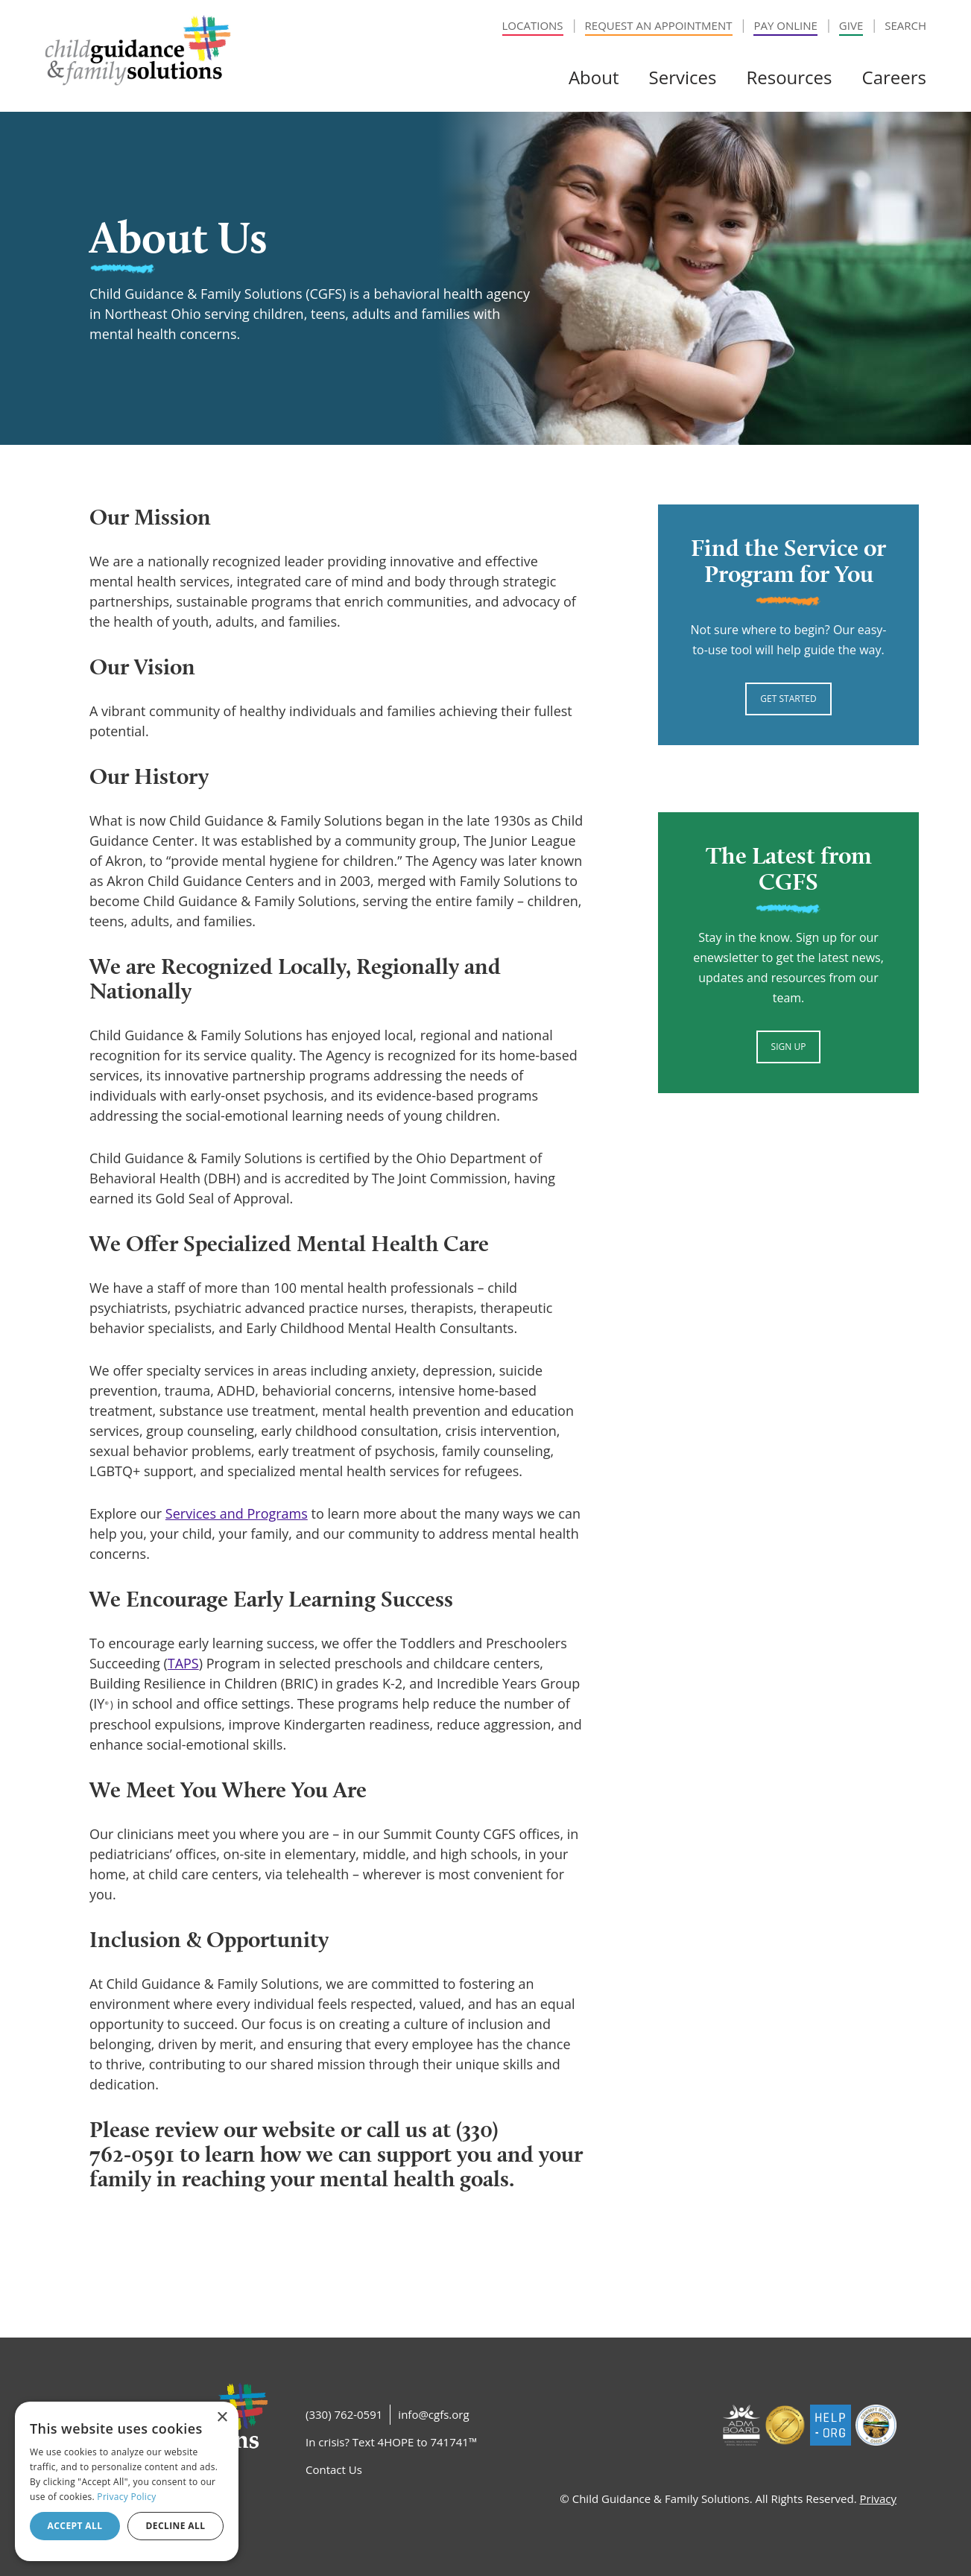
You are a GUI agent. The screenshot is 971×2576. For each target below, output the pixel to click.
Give (851, 25)
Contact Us (334, 2469)
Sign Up (788, 1046)
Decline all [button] (176, 2525)
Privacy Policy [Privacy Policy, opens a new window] (126, 2496)
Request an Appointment (659, 25)
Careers (894, 77)
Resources (789, 77)
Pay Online (785, 25)
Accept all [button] (75, 2525)
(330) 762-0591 (344, 2414)
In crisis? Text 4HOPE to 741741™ (391, 2441)
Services (683, 77)
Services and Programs (236, 1513)
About (594, 77)
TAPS (183, 1663)
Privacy (878, 2498)
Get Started (788, 698)
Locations (532, 25)
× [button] (221, 2417)
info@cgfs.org (433, 2414)
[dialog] (126, 2481)
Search (905, 25)
